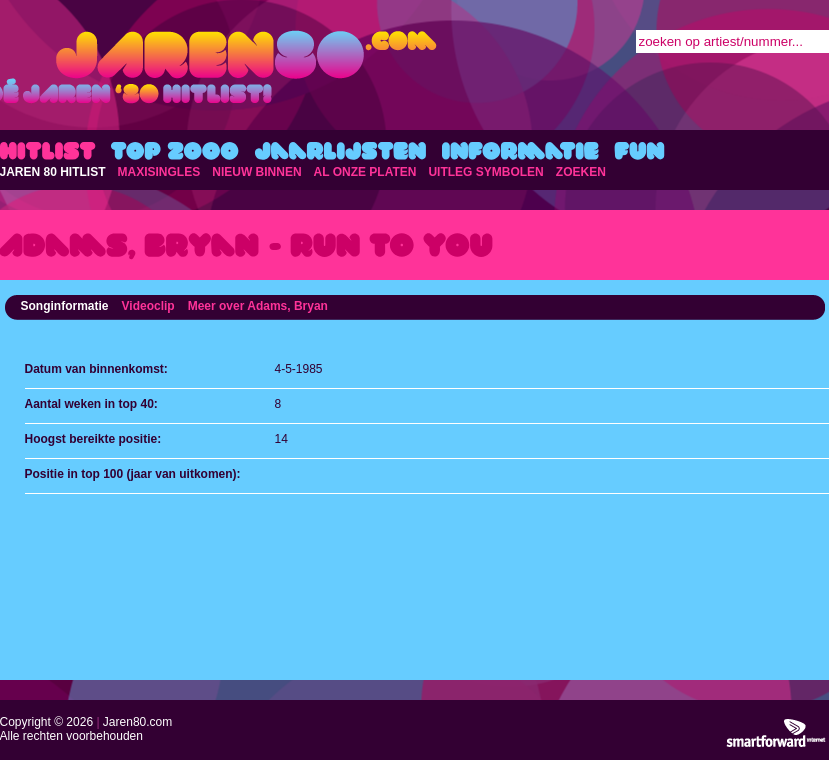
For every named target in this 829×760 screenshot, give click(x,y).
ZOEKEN (581, 172)
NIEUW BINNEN (256, 172)
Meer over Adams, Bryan (258, 306)
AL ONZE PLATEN (365, 172)
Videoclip (148, 306)
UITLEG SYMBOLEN (485, 172)
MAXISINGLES (159, 172)
